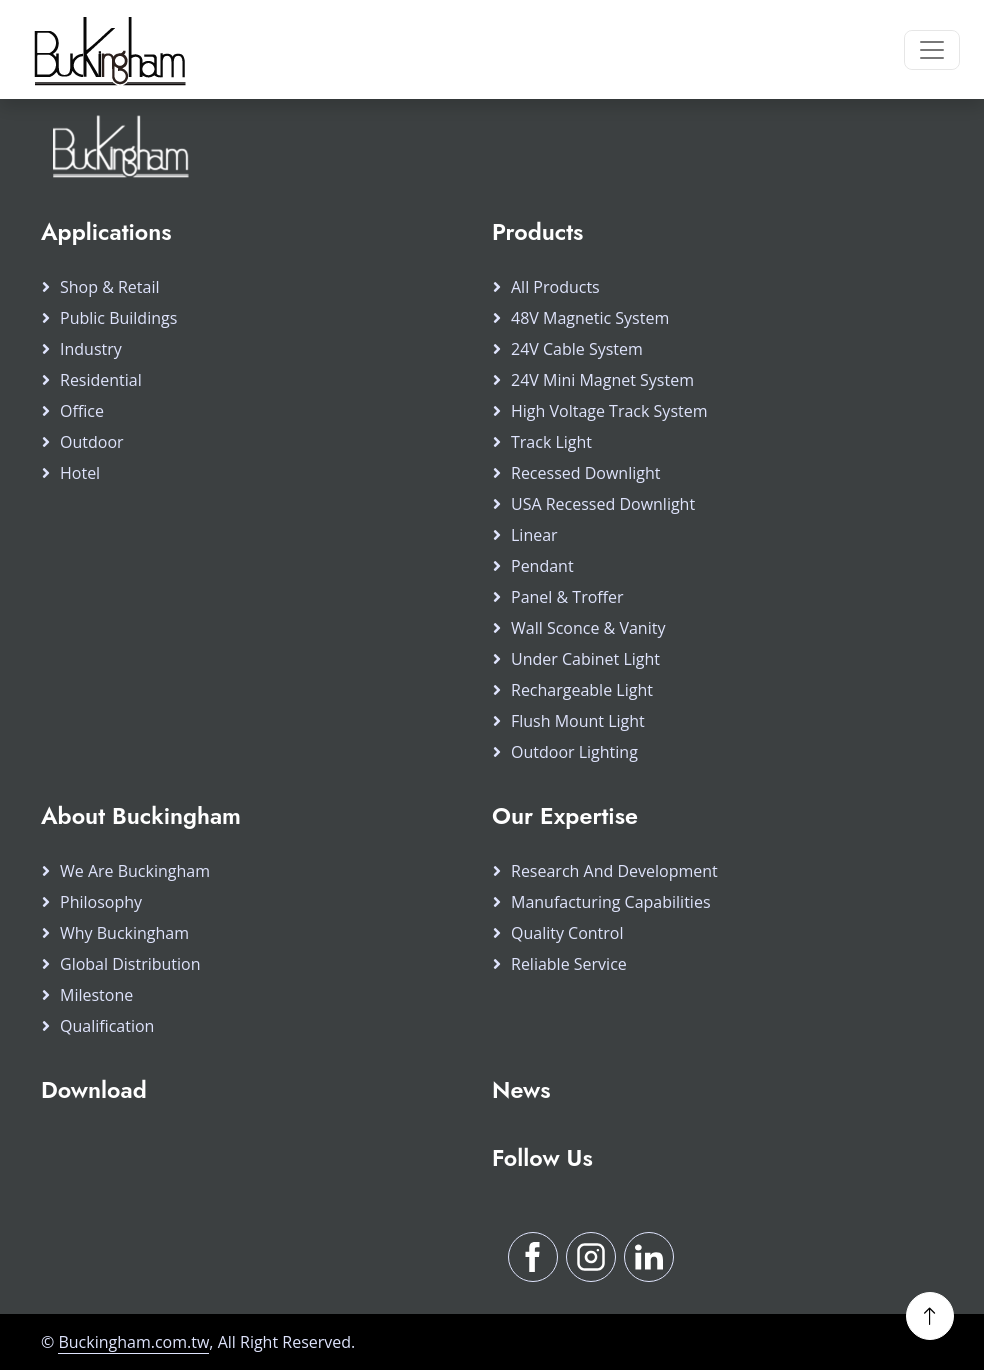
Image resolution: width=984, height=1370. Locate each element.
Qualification (107, 1026)
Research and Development (614, 871)
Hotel (80, 473)
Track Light (551, 442)
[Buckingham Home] (107, 49)
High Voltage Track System (609, 411)
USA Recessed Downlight (603, 504)
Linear (534, 535)
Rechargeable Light (582, 690)
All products (555, 287)
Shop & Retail (110, 287)
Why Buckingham (124, 933)
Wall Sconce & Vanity (588, 628)
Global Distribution (130, 964)
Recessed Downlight (585, 473)
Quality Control (567, 933)
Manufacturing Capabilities (611, 902)
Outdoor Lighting (574, 752)
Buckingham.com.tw (133, 1342)
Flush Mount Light (578, 721)
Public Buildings (118, 318)
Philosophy (101, 902)
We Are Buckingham (135, 871)
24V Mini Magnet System (602, 380)
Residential (101, 380)
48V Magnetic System (590, 318)
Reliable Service (569, 964)
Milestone (96, 995)
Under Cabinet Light (585, 659)
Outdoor (92, 442)
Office (82, 411)
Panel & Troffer (567, 597)
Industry (91, 349)
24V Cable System (577, 349)
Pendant (542, 566)
